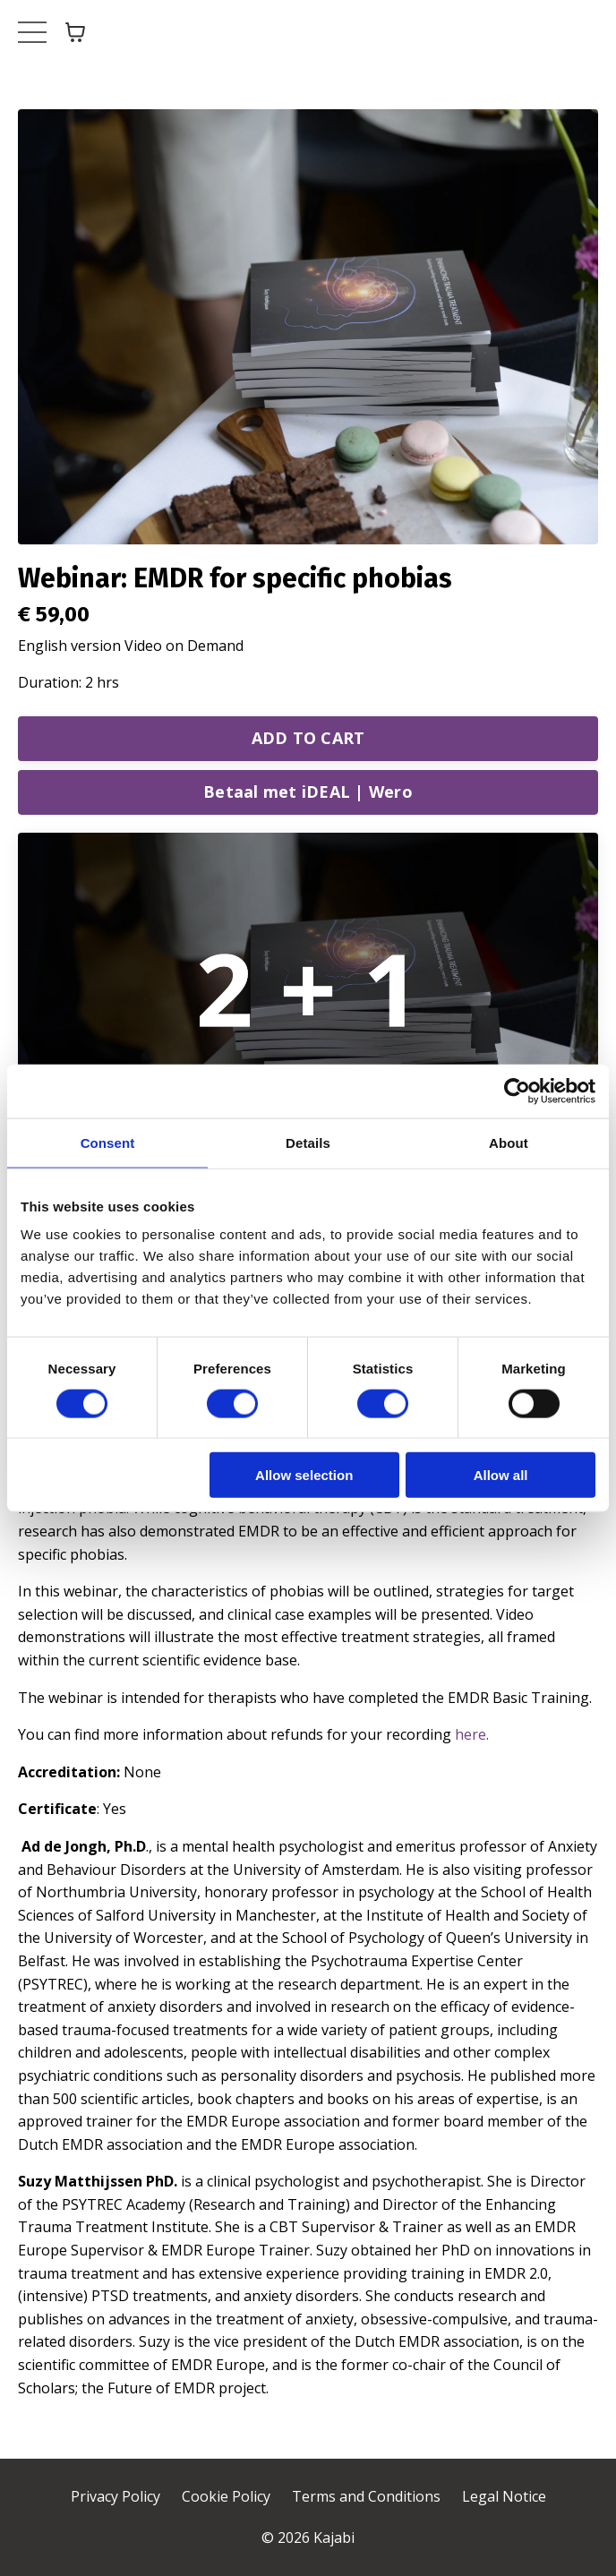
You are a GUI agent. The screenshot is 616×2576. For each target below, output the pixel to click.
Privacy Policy (115, 2496)
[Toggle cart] (75, 32)
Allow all (501, 1475)
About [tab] (508, 1142)
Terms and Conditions (366, 2496)
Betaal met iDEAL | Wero (308, 791)
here (470, 1734)
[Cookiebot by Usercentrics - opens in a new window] (517, 1090)
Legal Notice (504, 2496)
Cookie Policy (226, 2496)
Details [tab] (308, 1142)
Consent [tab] (108, 1142)
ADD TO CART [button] (308, 738)
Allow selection (304, 1475)
